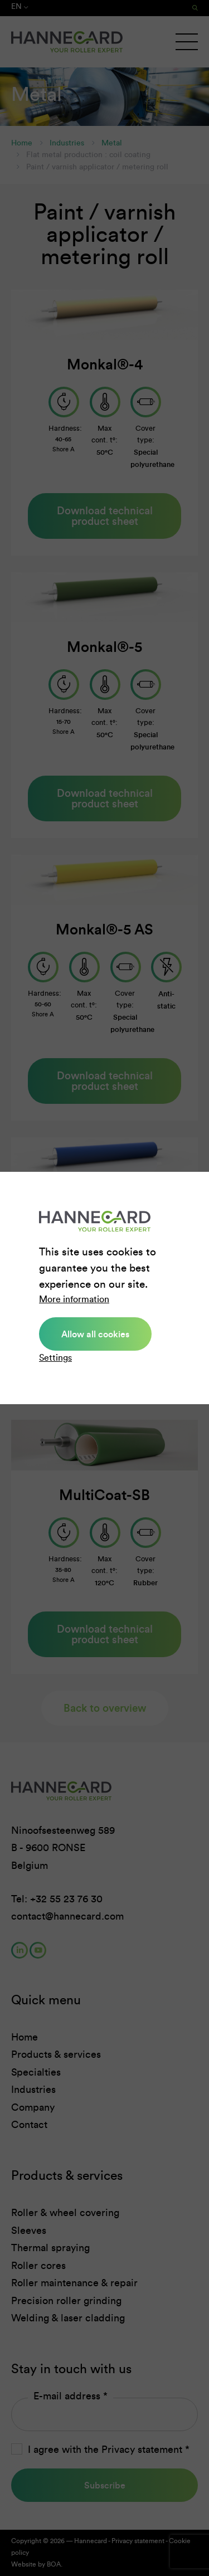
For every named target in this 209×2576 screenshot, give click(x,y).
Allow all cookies (95, 1334)
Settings (55, 1357)
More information (74, 1299)
